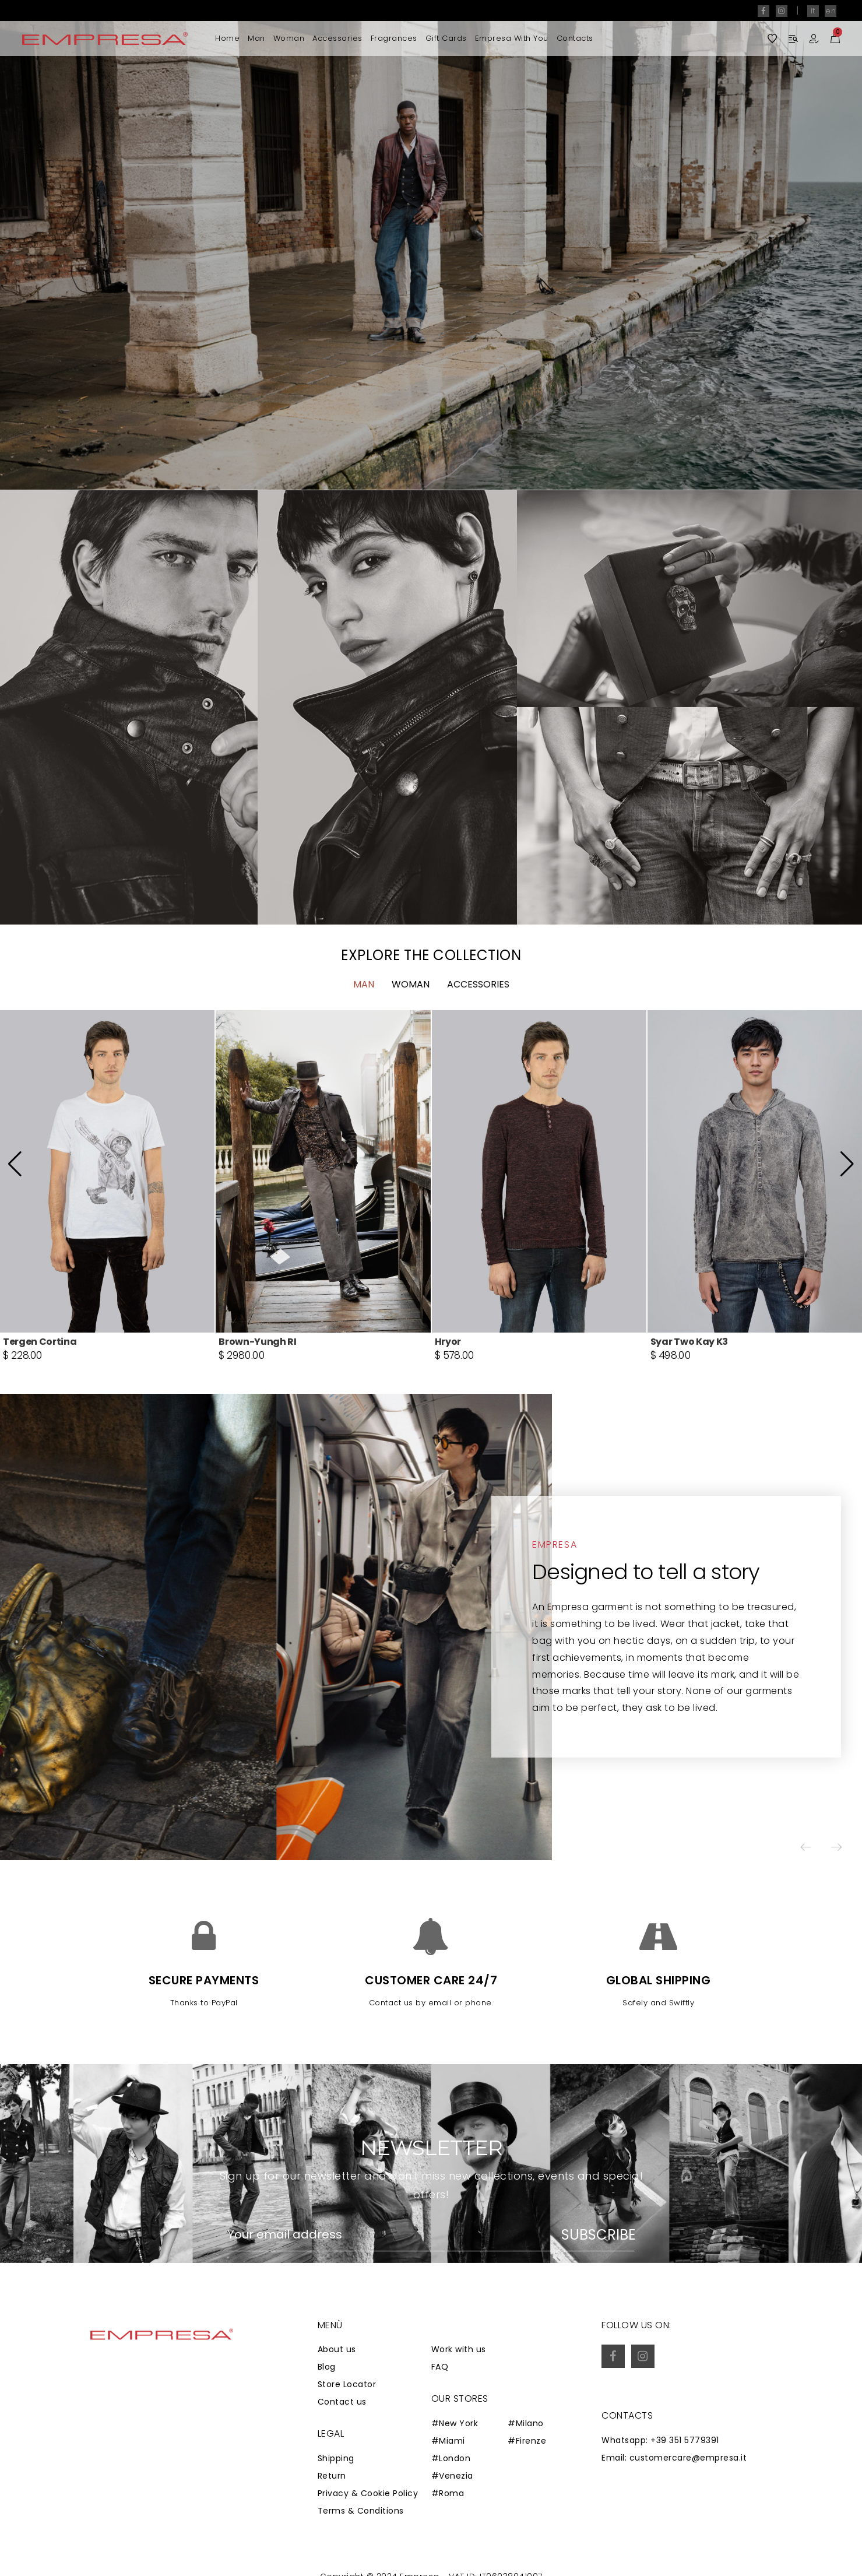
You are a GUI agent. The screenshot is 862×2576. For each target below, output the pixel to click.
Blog (327, 2367)
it (813, 10)
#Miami (448, 2441)
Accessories (337, 38)
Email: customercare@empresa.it (674, 2457)
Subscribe (598, 2235)
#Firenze (527, 2441)
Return (332, 2476)
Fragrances (394, 38)
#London (451, 2458)
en (830, 10)
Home (227, 38)
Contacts (575, 38)
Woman (289, 38)
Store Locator (347, 2384)
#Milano (526, 2423)
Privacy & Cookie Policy (368, 2493)
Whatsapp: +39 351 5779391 (660, 2440)
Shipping (336, 2458)
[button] (818, 244)
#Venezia (452, 2476)
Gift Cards (446, 38)
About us (337, 2349)
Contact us (342, 2402)
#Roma (448, 2493)
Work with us (458, 2349)
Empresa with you (511, 38)
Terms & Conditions (361, 2511)
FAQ (440, 2367)
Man (256, 38)
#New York (455, 2423)
